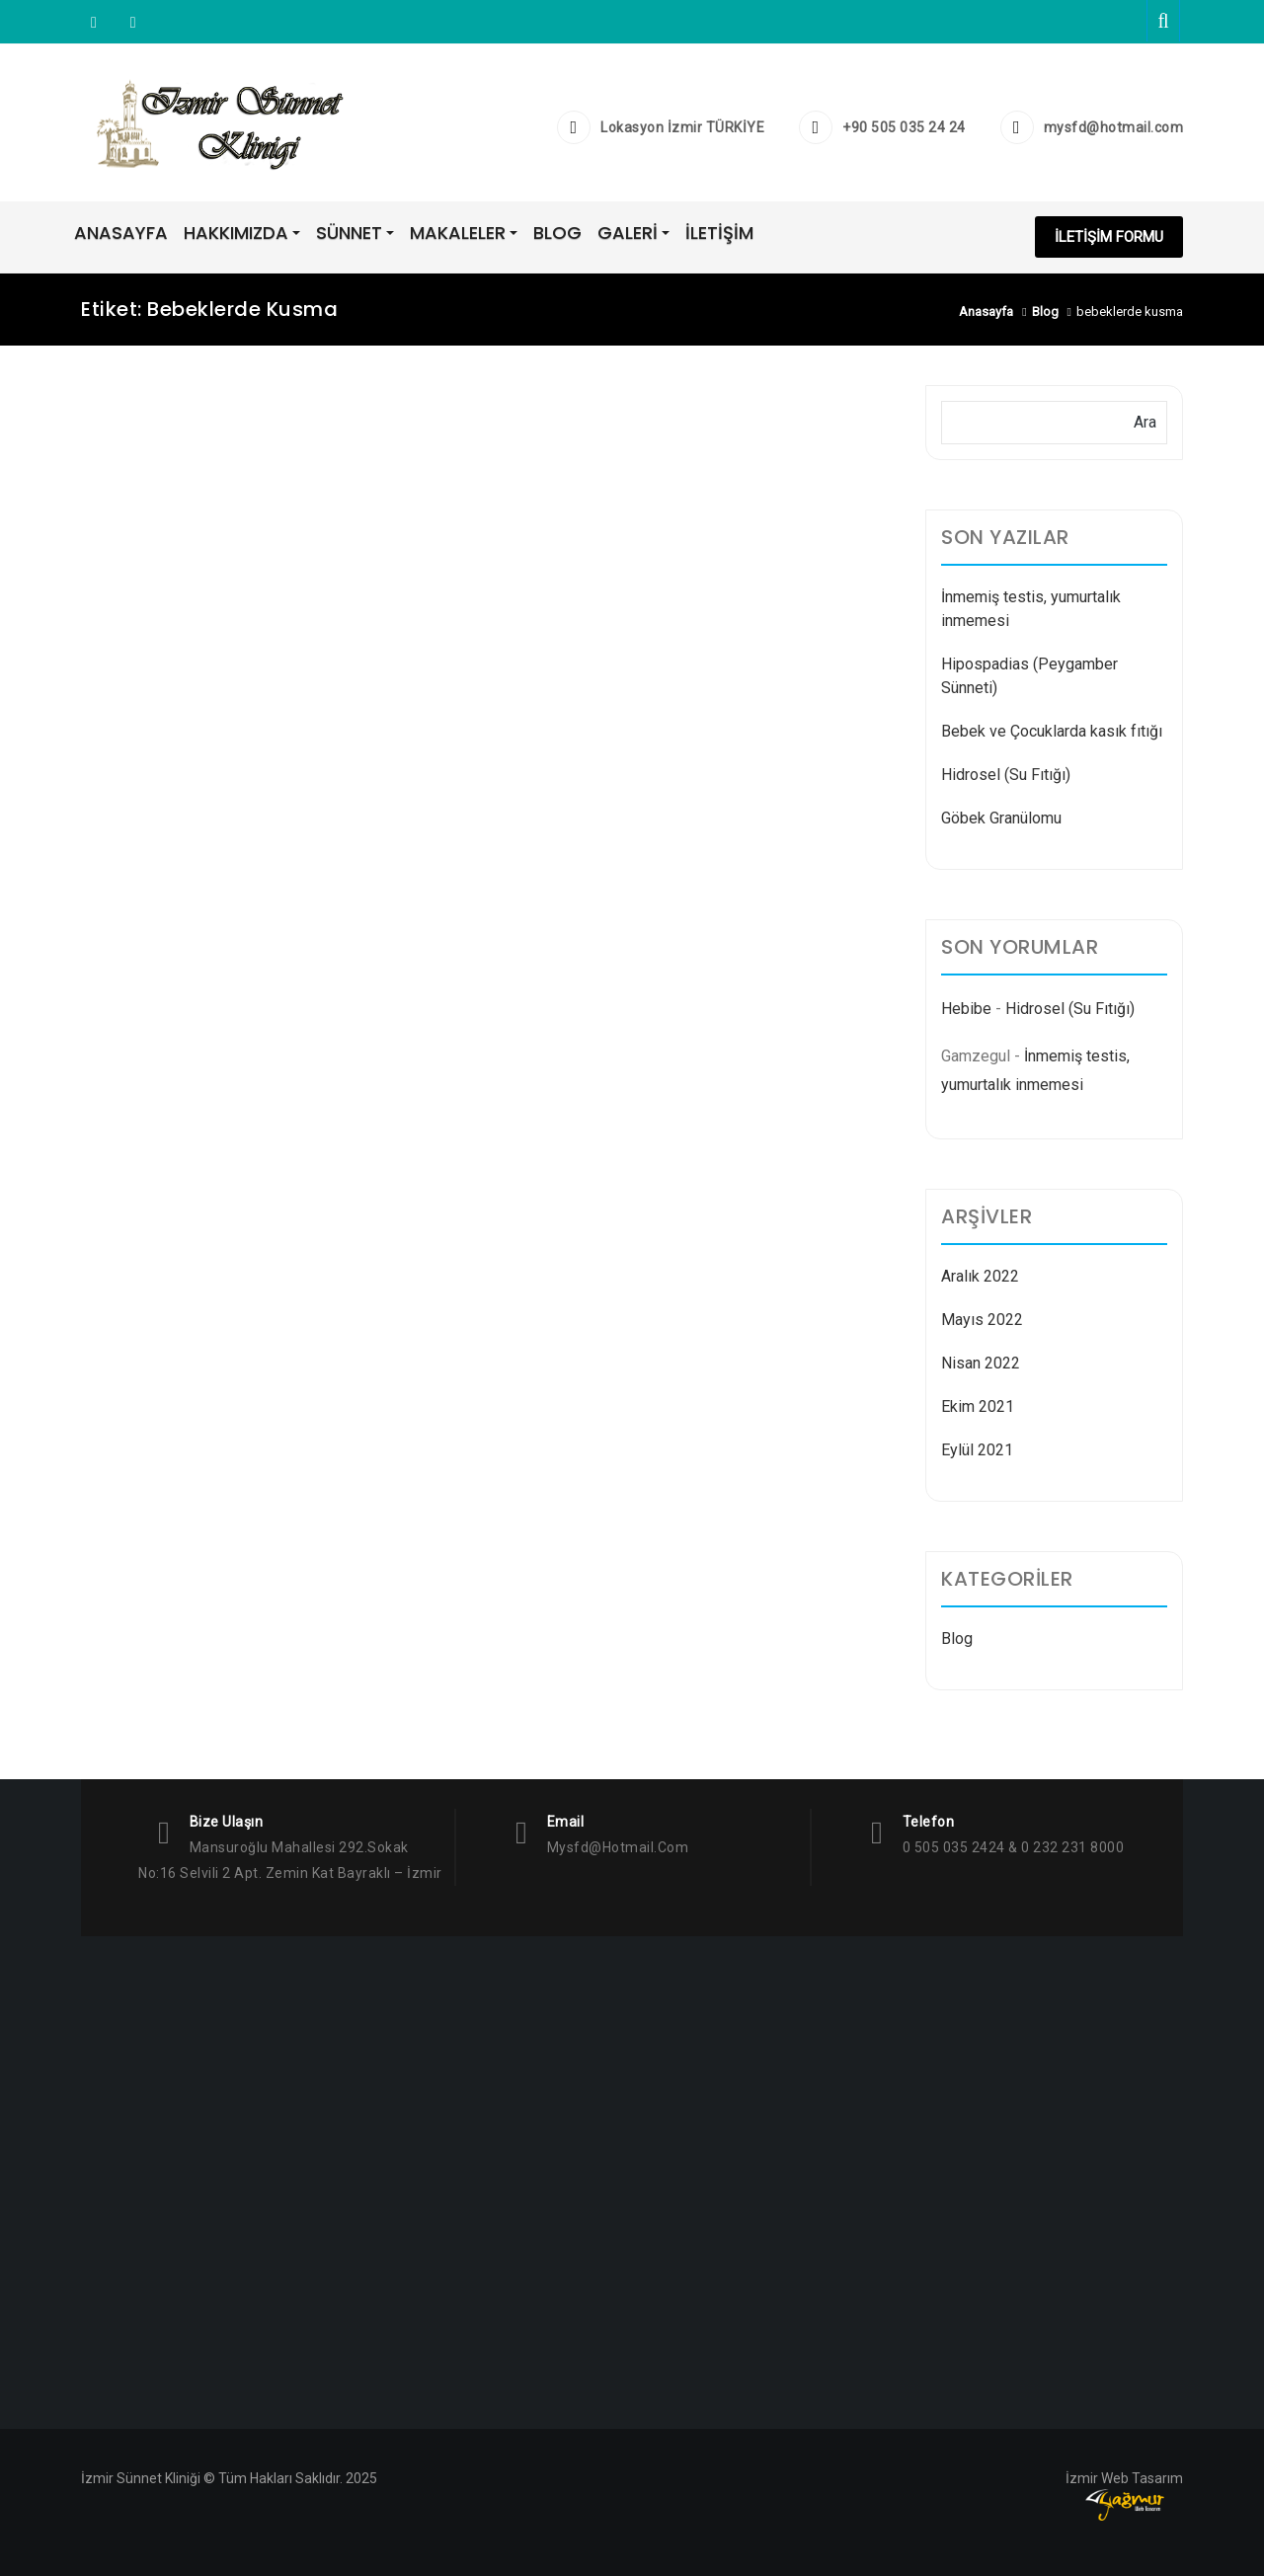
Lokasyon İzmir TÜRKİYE (682, 127)
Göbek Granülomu (1001, 818)
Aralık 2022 (980, 1276)
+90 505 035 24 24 (904, 127)
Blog (957, 1638)
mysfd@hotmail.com (1114, 127)
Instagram (94, 23)
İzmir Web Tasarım (1124, 2478)
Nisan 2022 (980, 1363)
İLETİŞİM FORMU (1109, 237)
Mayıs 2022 (982, 1319)
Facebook (130, 23)
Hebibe (966, 1008)
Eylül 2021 (977, 1450)
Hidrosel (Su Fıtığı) (1005, 774)
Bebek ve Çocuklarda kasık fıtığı (1051, 731)
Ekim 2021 (977, 1406)
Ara (1145, 422)
